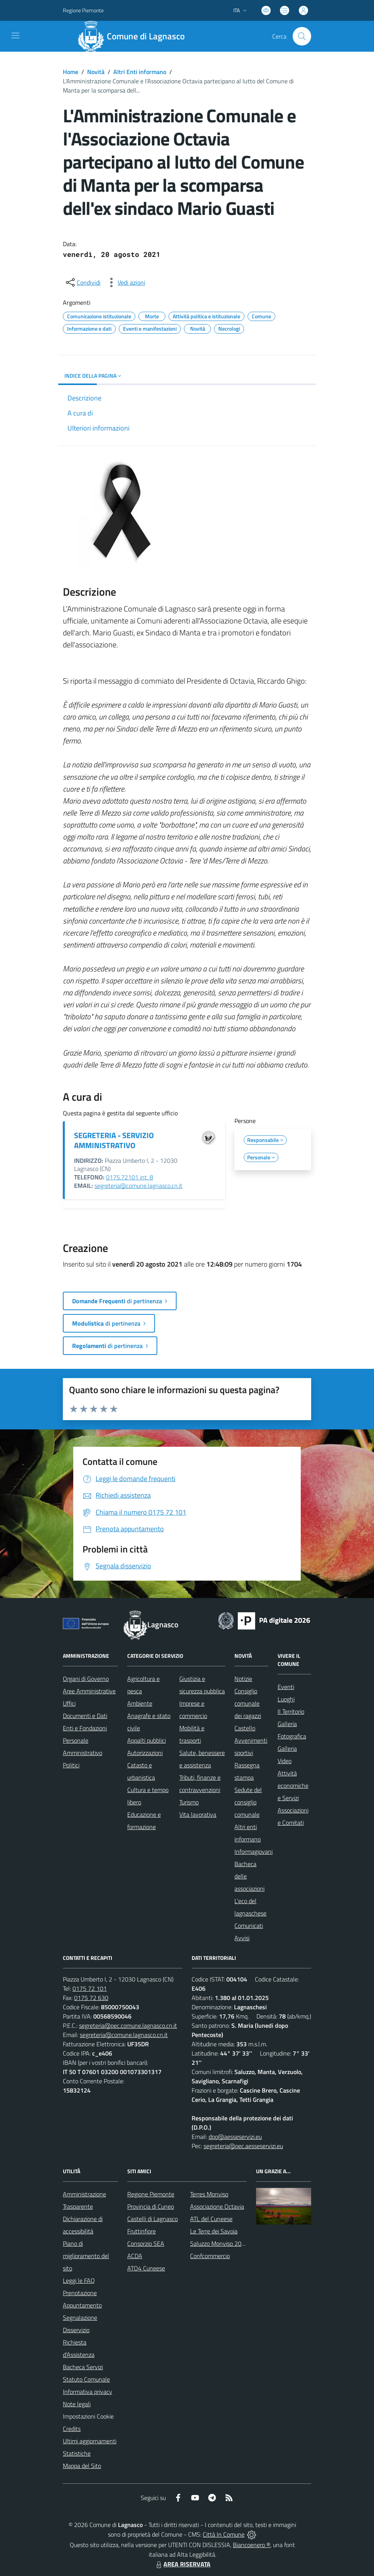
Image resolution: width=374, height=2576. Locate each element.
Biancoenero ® (251, 2544)
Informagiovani (253, 1851)
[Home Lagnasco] (134, 36)
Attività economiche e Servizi (293, 1785)
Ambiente (139, 1703)
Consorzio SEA (145, 2243)
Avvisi (241, 1938)
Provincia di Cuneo (150, 2206)
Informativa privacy (87, 2391)
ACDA (134, 2255)
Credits (72, 2428)
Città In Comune (223, 2534)
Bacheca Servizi (83, 2367)
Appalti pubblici (146, 1740)
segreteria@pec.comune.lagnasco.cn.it (128, 2025)
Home (70, 71)
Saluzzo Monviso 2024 (219, 2243)
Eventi (286, 1686)
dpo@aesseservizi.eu (235, 2136)
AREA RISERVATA (182, 2564)
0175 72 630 (91, 1997)
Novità (95, 71)
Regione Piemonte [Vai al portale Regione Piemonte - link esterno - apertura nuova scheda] (83, 10)
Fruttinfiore (141, 2231)
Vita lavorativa (197, 1814)
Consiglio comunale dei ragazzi (247, 1703)
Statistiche (77, 2453)
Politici (71, 1765)
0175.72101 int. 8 (129, 1177)
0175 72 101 (89, 1988)
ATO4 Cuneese (146, 2268)
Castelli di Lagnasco (152, 2218)
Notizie (243, 1678)
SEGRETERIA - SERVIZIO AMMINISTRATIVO (114, 1140)
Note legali (77, 2404)
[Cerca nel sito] (302, 36)
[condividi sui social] (82, 282)
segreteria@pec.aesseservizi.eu (243, 2145)
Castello (244, 1728)
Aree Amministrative (89, 1691)
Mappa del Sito (82, 2465)
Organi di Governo (86, 1678)
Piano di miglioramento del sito (86, 2256)
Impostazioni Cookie (88, 2416)
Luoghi (286, 1699)
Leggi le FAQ (79, 2280)
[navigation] (15, 35)
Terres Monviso (209, 2194)
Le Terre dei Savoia (214, 2231)
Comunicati (248, 1925)
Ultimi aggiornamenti (89, 2441)
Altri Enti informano (139, 71)
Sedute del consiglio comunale (248, 1802)
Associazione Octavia (217, 2206)
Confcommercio (210, 2255)
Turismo (189, 1802)
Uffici (69, 1703)
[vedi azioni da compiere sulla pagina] (125, 282)
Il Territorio (291, 1711)
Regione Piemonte (150, 2194)
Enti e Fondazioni (85, 1728)
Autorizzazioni (145, 1752)
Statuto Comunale (86, 2379)
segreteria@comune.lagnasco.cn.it (138, 1185)
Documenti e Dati (85, 1715)
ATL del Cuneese (211, 2218)
